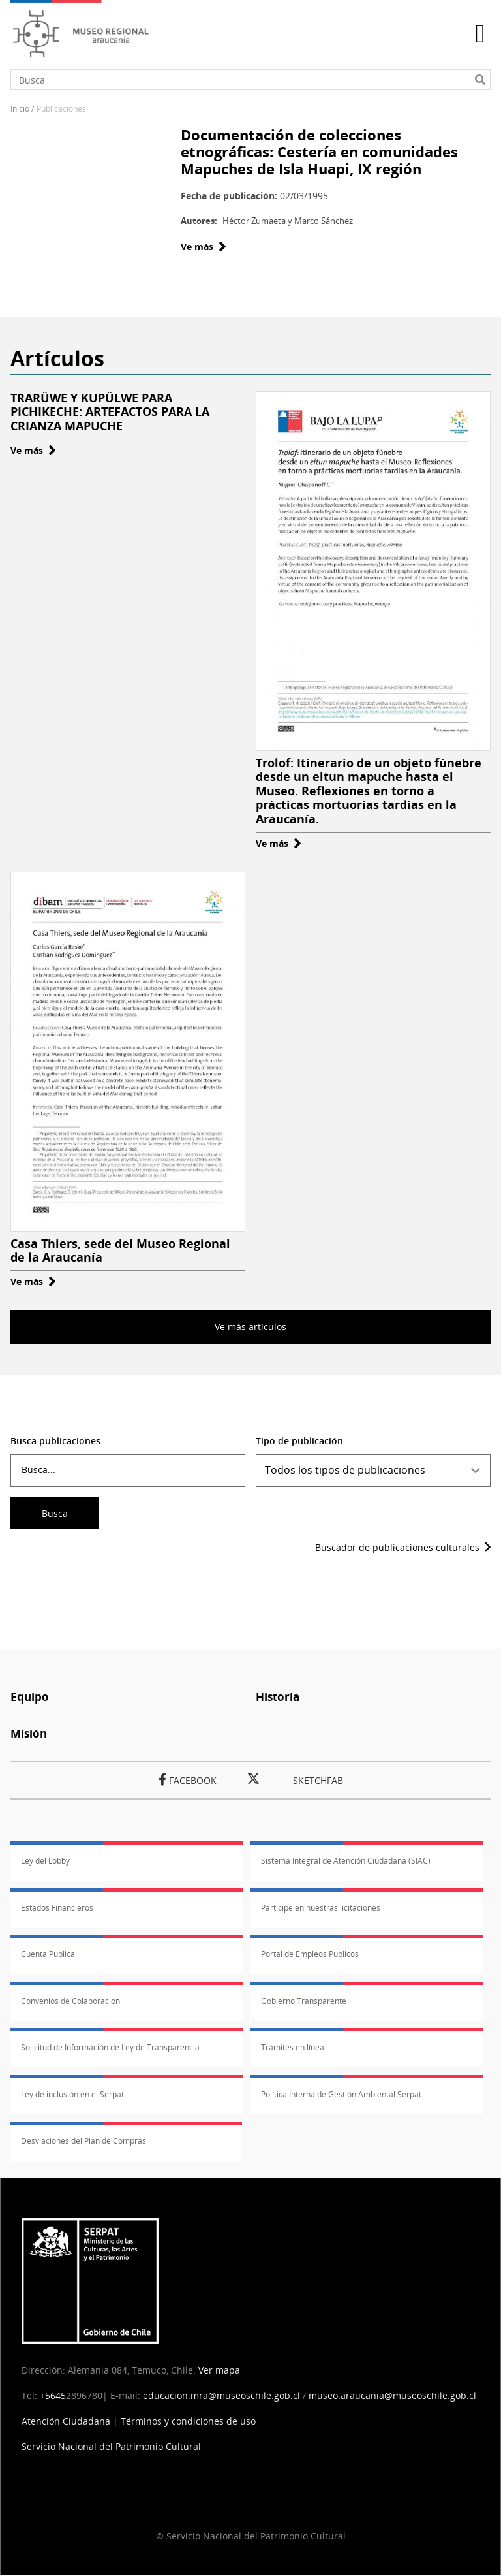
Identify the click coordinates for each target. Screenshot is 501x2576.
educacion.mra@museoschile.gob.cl (221, 2395)
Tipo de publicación (299, 1441)
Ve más (203, 246)
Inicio (19, 108)
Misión (28, 1733)
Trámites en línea (292, 2047)
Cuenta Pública (48, 1954)
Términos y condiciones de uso (188, 2421)
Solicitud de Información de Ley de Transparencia (110, 2047)
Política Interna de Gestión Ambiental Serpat (341, 2094)
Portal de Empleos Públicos (310, 1954)
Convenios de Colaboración (70, 2001)
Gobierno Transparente (303, 2001)
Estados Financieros (57, 1908)
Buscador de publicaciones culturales (397, 1547)
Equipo (29, 1696)
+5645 (53, 2395)
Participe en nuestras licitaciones (320, 1908)
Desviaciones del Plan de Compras (83, 2141)
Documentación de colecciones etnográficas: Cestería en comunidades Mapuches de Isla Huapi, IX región (319, 151)
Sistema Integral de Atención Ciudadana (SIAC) (346, 1861)
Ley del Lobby (45, 1861)
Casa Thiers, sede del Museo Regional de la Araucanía (120, 1250)
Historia (277, 1696)
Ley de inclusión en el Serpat (72, 2094)
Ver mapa (219, 2370)
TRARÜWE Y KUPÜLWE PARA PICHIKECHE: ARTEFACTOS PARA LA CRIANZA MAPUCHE (109, 412)
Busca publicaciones (55, 1441)
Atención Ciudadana (66, 2421)
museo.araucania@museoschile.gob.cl (392, 2395)
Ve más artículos (250, 1326)
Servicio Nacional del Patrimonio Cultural (111, 2446)
